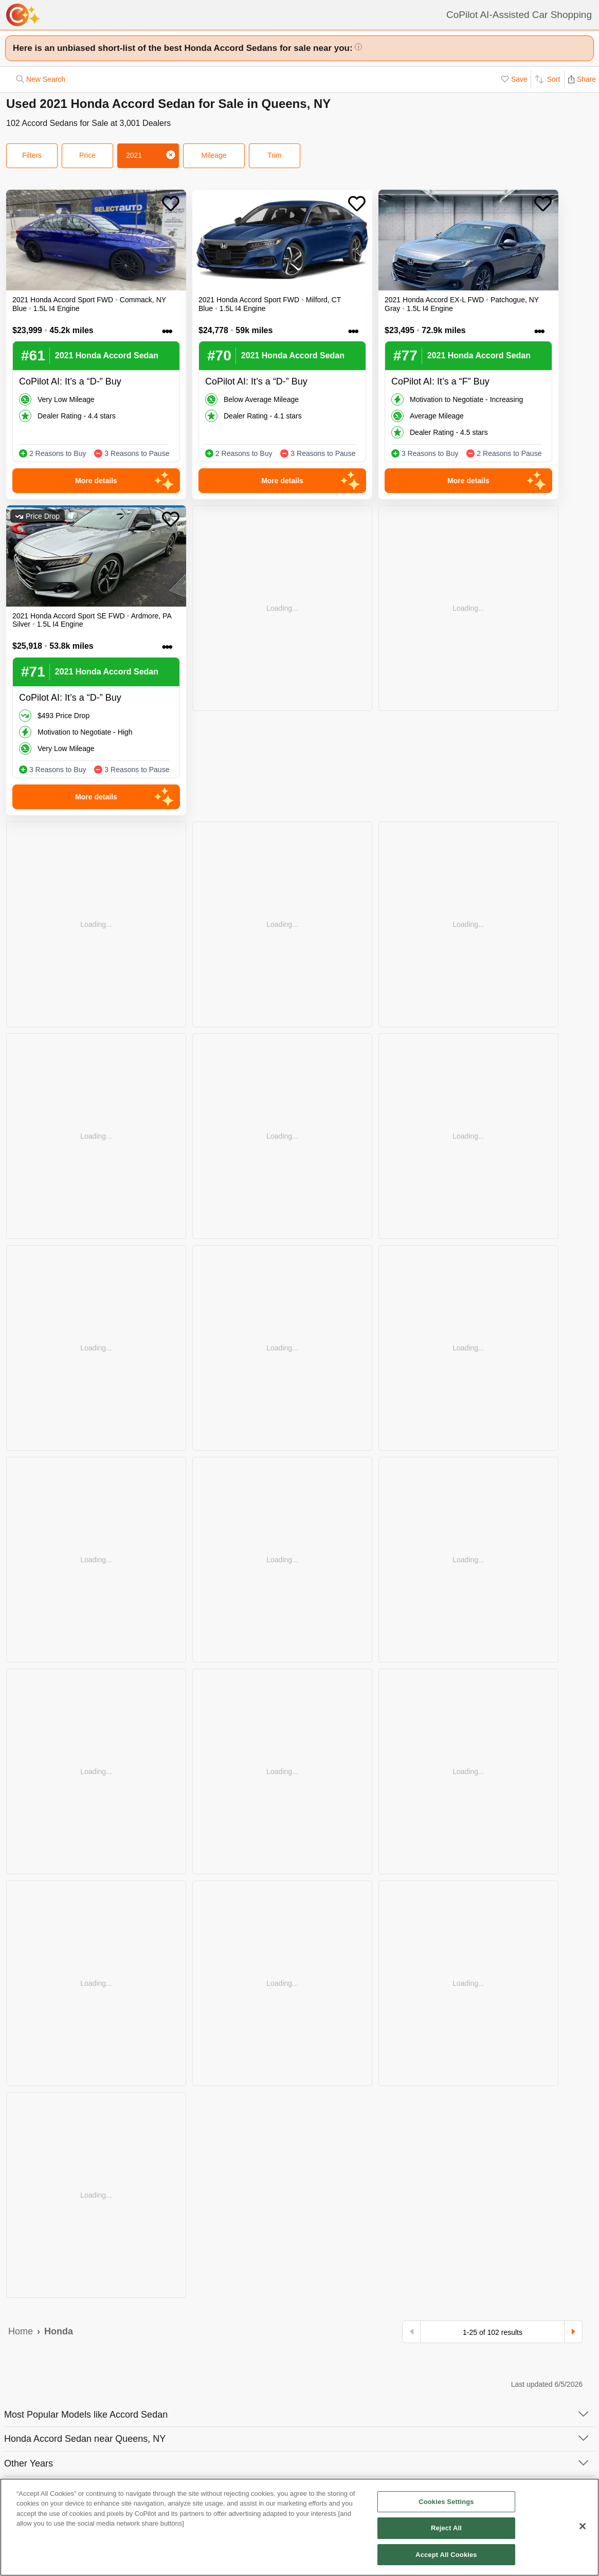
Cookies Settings (446, 2506)
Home (20, 2331)
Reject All (446, 2533)
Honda (58, 2331)
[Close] (582, 2530)
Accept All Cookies (446, 2560)
